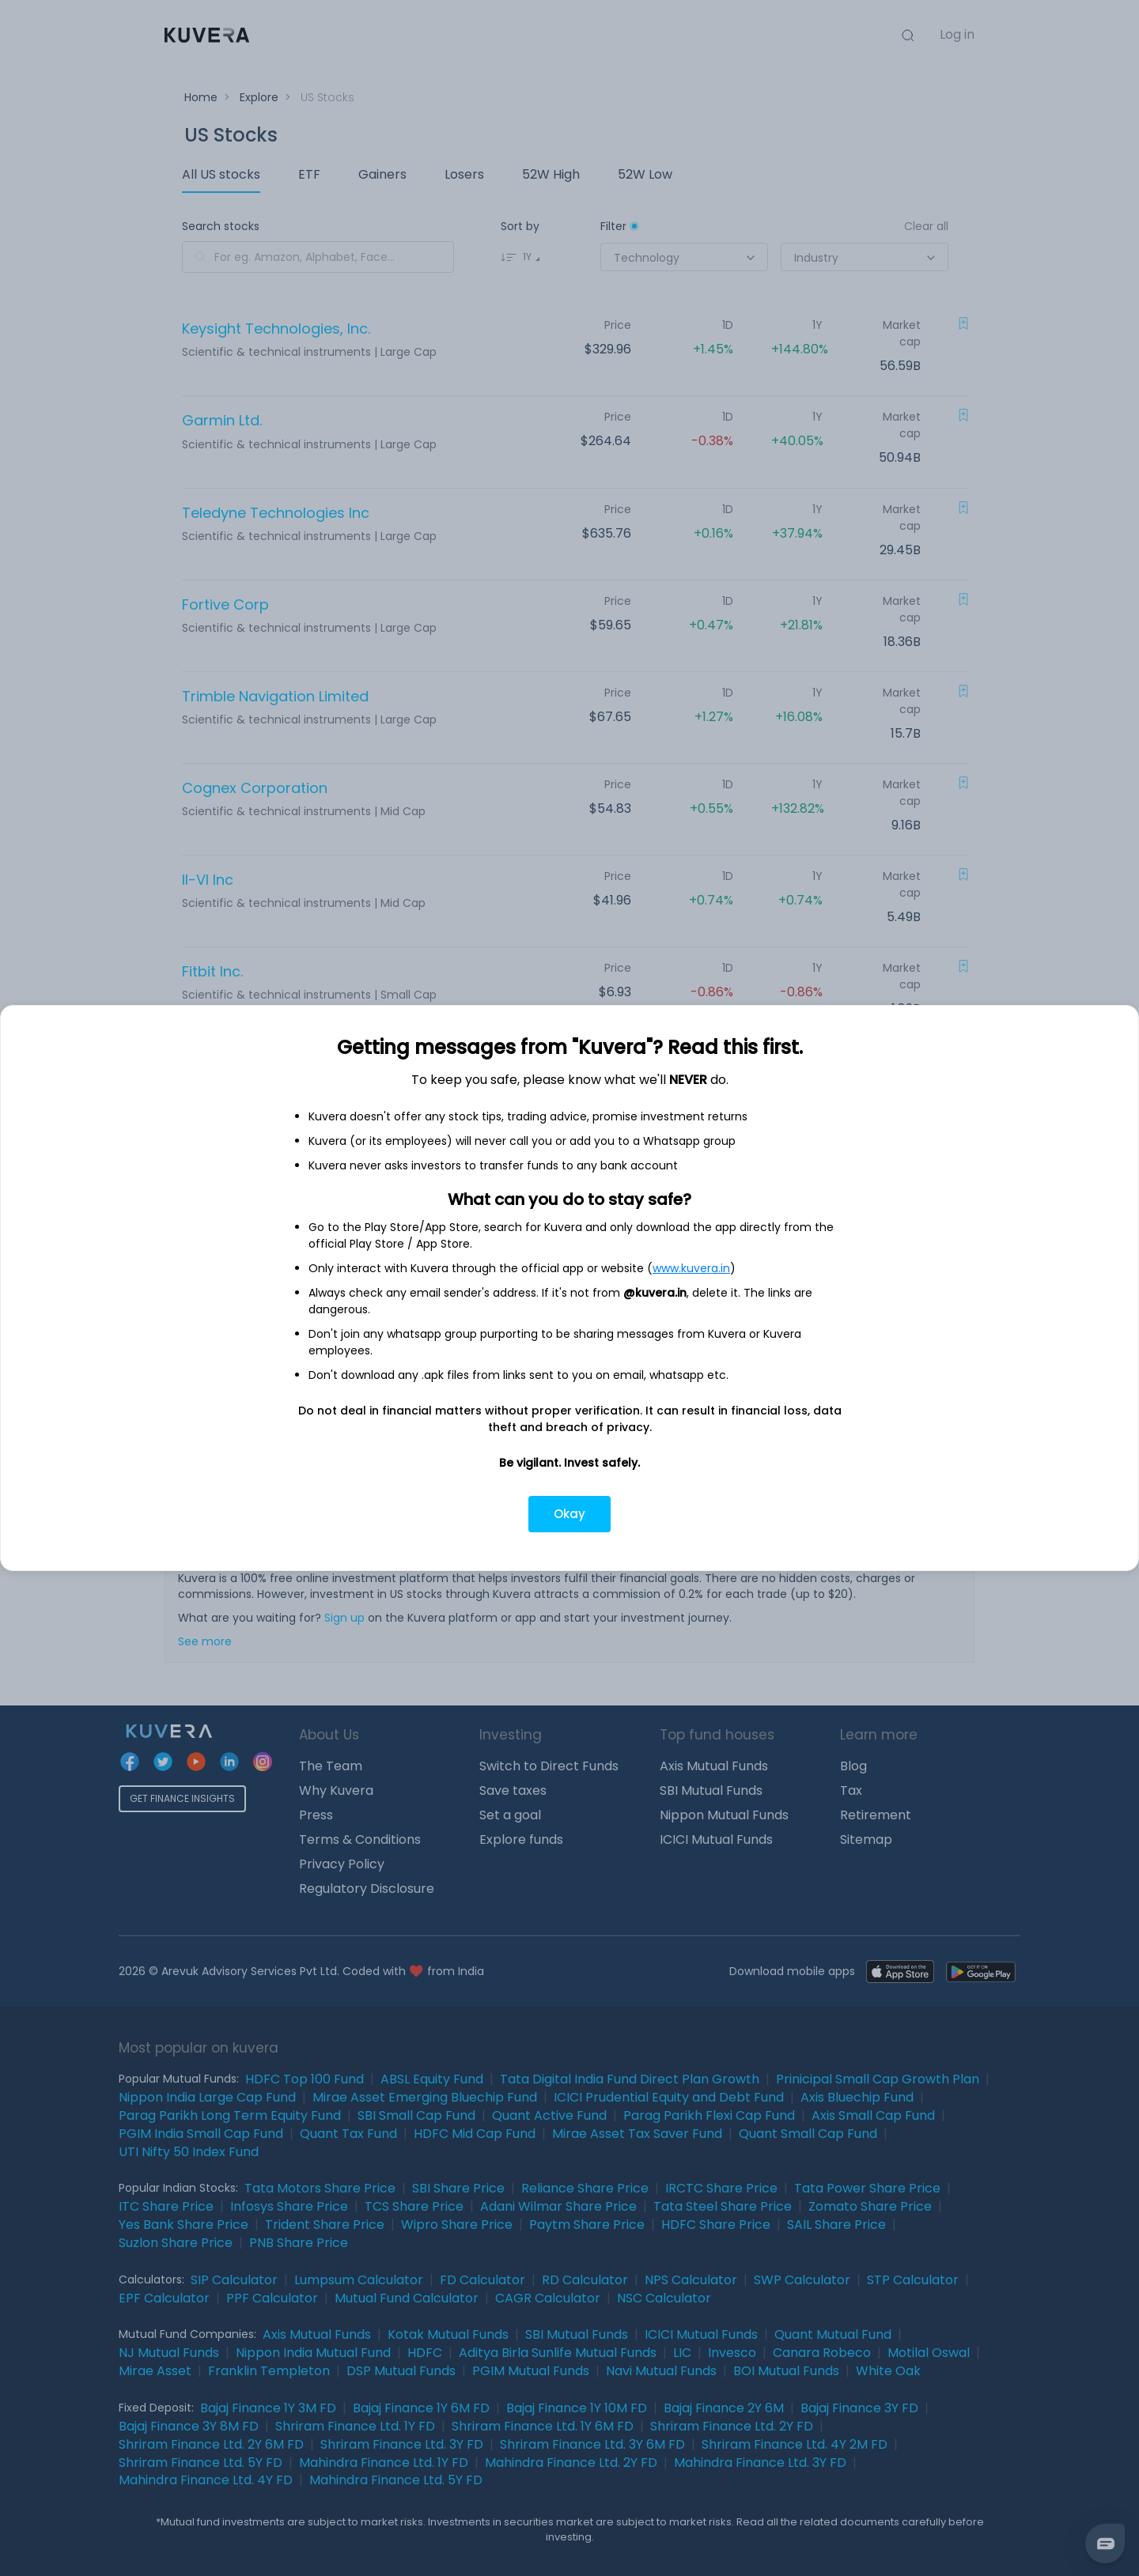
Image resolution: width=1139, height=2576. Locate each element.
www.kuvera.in (691, 1268)
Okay (569, 1513)
